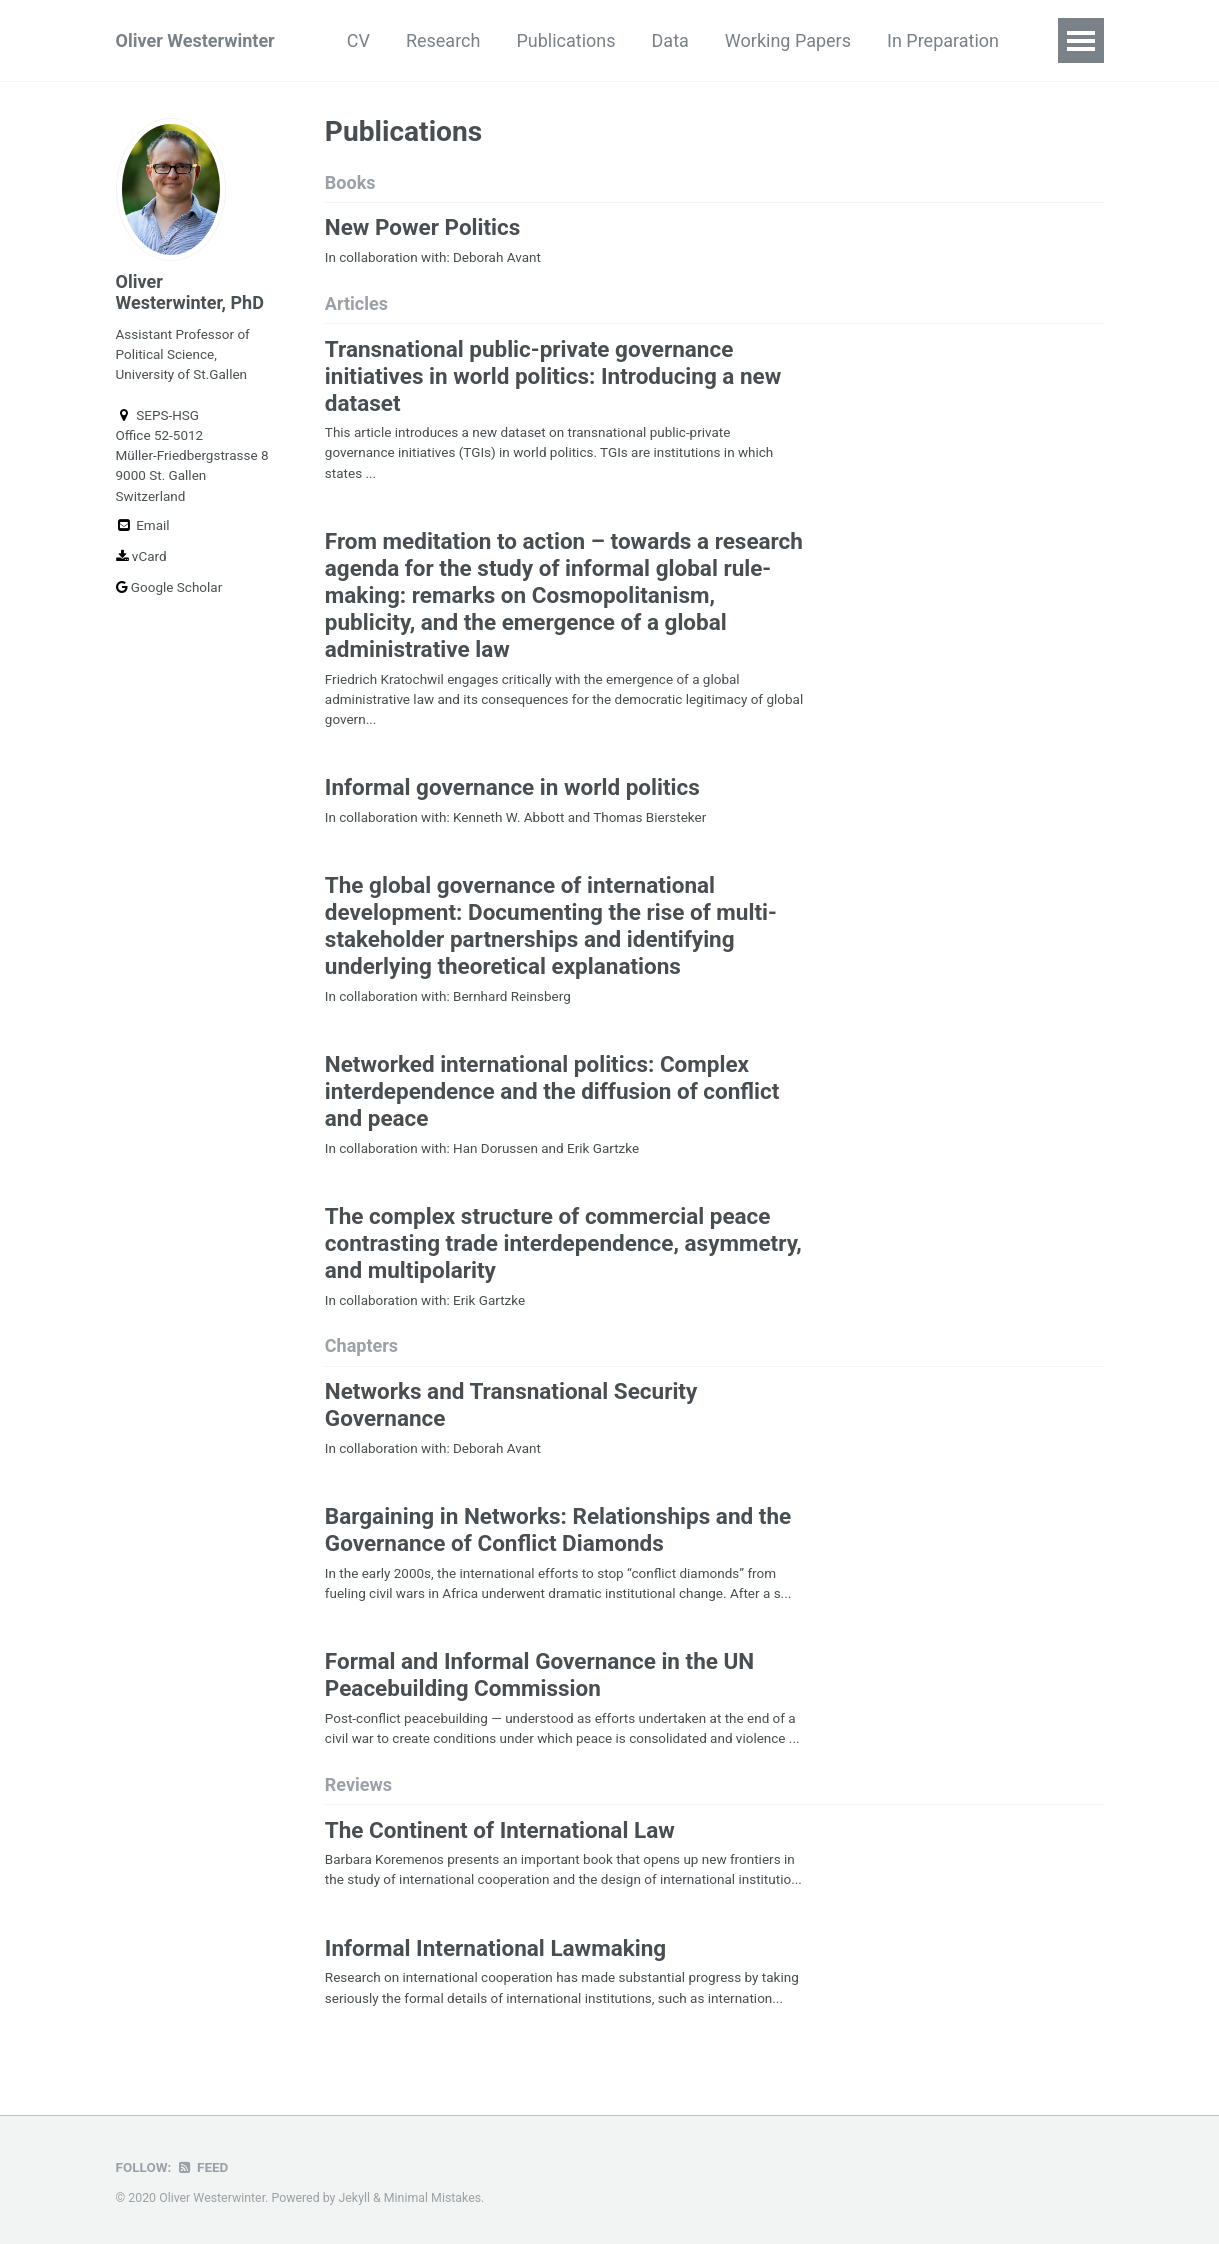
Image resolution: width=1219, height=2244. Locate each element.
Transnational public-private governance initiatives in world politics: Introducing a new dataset (553, 376)
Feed (202, 2167)
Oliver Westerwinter (195, 40)
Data (670, 40)
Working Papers (788, 40)
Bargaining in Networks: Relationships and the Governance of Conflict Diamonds (558, 1529)
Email (143, 525)
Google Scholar (169, 587)
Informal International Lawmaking (495, 1948)
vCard (141, 556)
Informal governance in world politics (512, 787)
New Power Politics (423, 227)
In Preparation (943, 40)
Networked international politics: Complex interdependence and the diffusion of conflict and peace (552, 1091)
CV (358, 40)
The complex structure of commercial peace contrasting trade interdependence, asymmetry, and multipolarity (563, 1243)
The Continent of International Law (500, 1830)
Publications (565, 40)
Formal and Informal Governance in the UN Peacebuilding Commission (539, 1674)
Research (443, 40)
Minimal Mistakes (432, 2198)
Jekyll (355, 2198)
